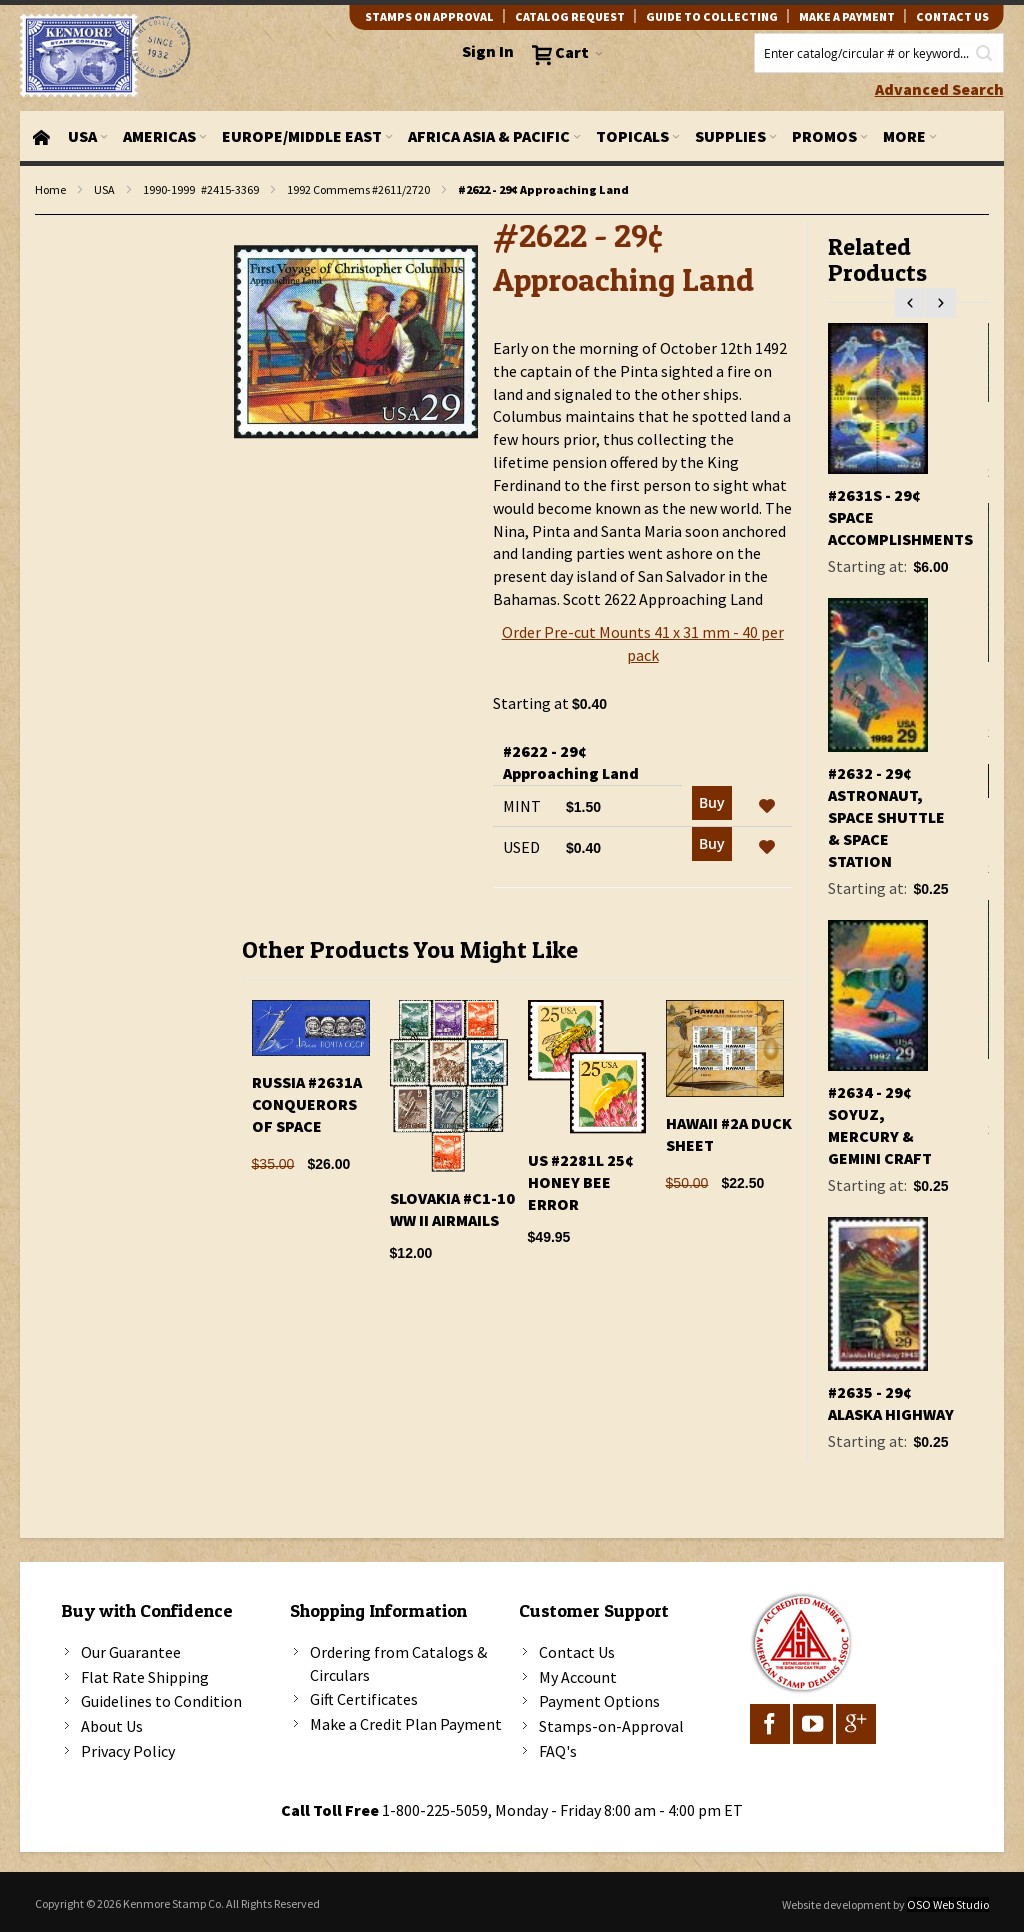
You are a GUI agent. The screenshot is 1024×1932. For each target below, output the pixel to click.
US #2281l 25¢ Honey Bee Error (581, 1182)
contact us (952, 16)
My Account (578, 1677)
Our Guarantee (131, 1652)
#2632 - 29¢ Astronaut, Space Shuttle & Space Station (886, 817)
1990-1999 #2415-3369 (201, 189)
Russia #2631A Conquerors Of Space (307, 1104)
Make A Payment (847, 16)
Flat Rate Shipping (145, 1677)
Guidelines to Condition (161, 1701)
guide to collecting (712, 16)
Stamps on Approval (429, 16)
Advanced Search (939, 89)
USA (104, 189)
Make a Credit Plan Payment (406, 1724)
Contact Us (577, 1652)
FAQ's (558, 1751)
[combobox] (879, 53)
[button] (767, 807)
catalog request (570, 16)
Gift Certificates (364, 1699)
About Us (112, 1726)
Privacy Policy (128, 1751)
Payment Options (599, 1701)
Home (50, 189)
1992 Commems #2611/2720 (358, 189)
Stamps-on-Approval (611, 1726)
